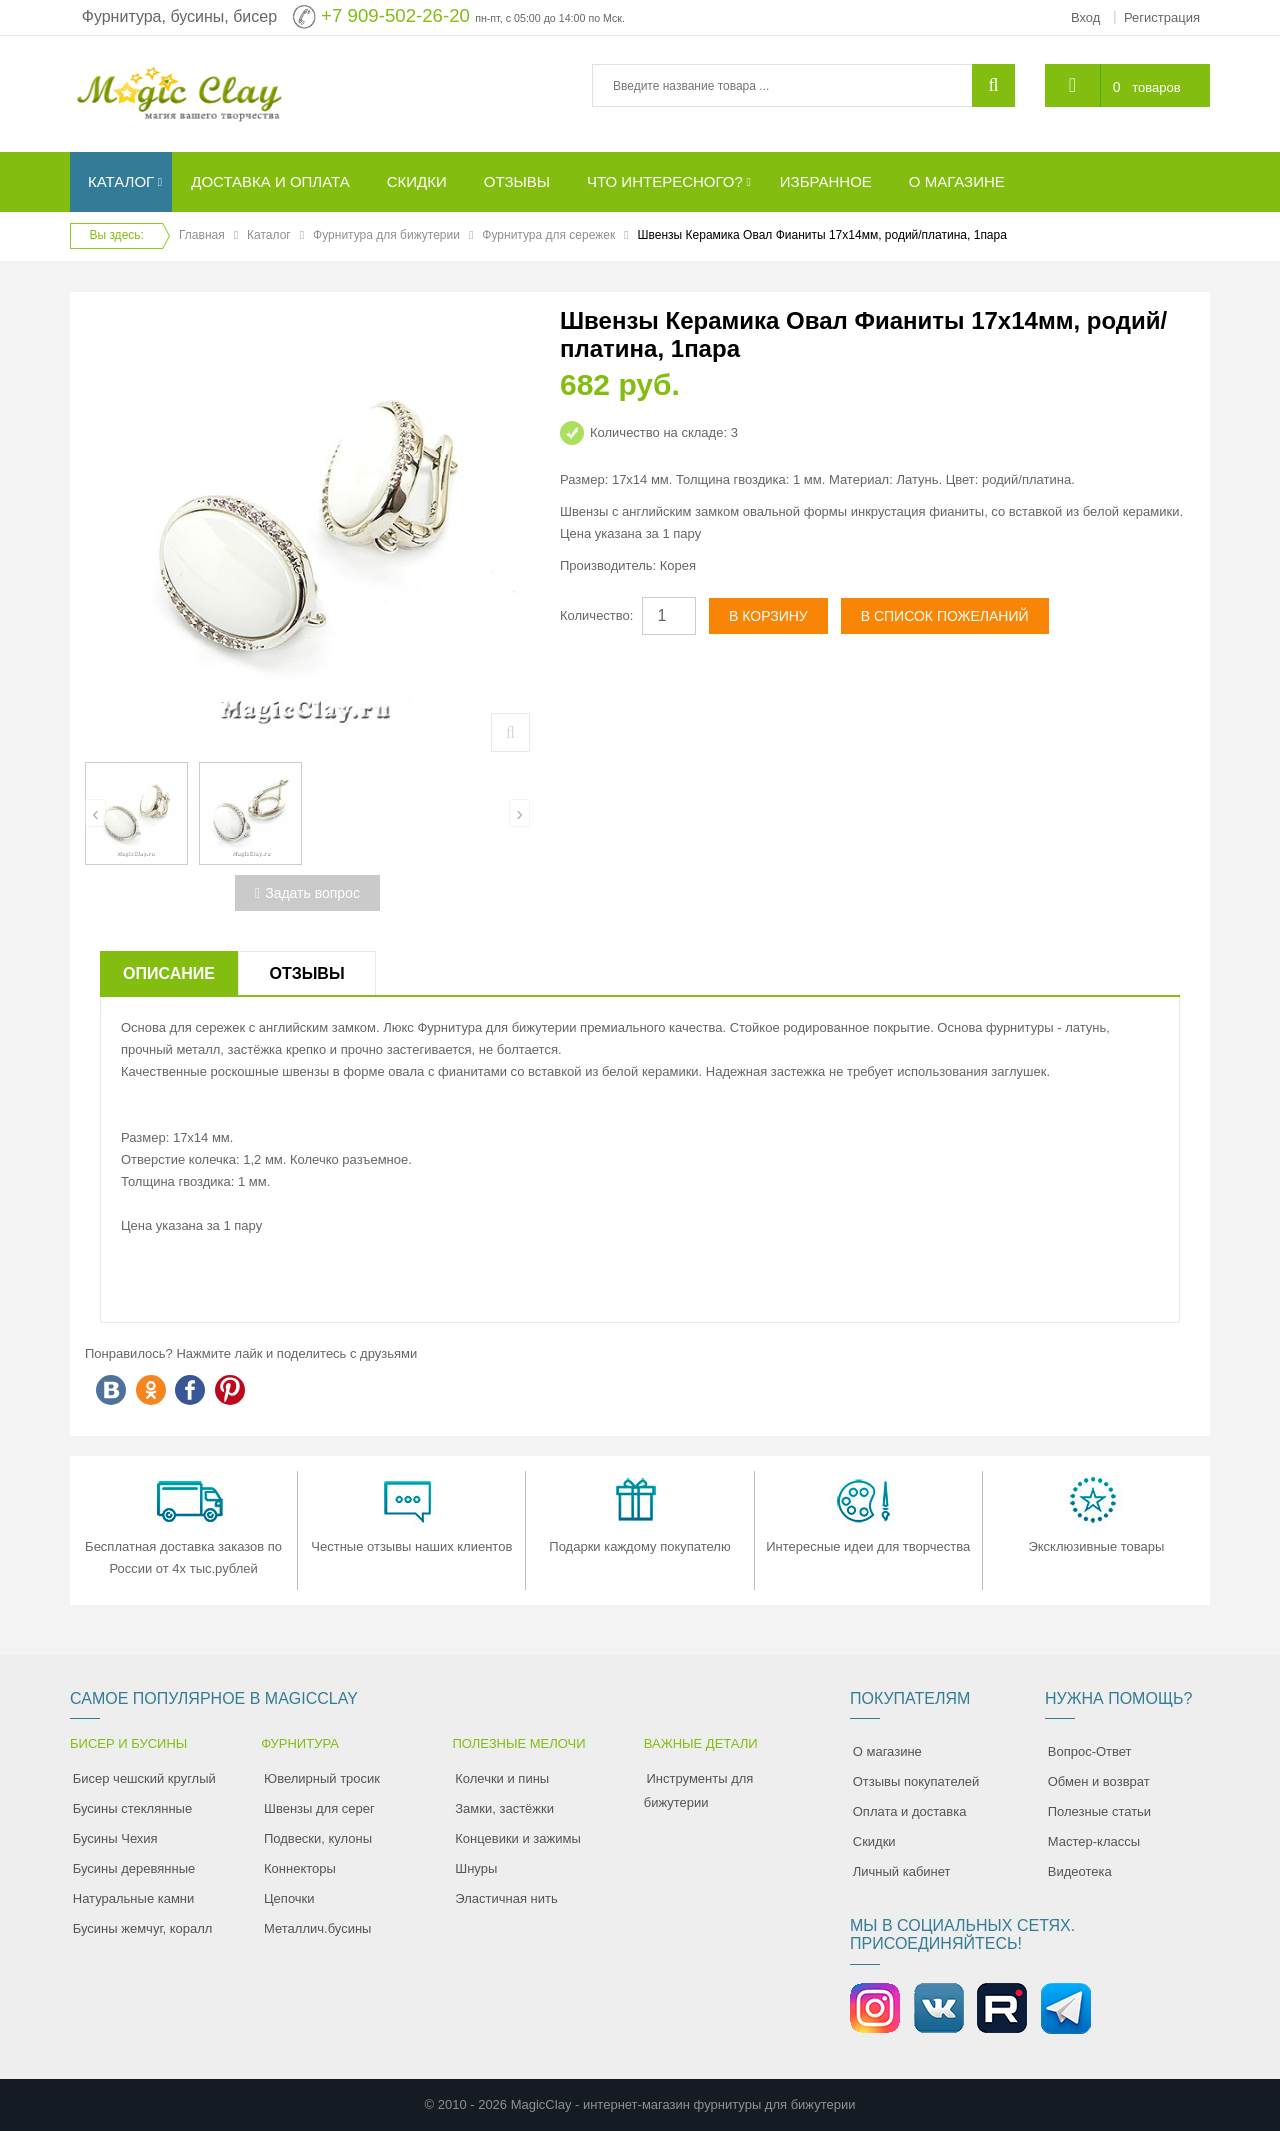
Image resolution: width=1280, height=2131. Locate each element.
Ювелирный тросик (322, 1778)
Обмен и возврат (1099, 1781)
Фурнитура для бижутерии (386, 235)
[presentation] (95, 813)
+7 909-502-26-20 (395, 15)
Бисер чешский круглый (144, 1778)
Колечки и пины (502, 1778)
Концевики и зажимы (518, 1838)
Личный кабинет (902, 1871)
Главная (202, 235)
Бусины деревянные (134, 1868)
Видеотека (1080, 1871)
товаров (1156, 87)
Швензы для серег (319, 1808)
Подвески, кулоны (318, 1838)
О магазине (887, 1751)
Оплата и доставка (910, 1811)
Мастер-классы (1094, 1841)
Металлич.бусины (317, 1928)
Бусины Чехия (115, 1838)
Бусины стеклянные (132, 1808)
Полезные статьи (1099, 1811)
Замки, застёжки (504, 1808)
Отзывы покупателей (916, 1781)
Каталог (269, 235)
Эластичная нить (506, 1898)
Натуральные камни (134, 1898)
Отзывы (306, 973)
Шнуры (476, 1868)
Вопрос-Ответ (1090, 1751)
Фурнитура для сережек (548, 235)
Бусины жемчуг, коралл (143, 1928)
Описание (169, 973)
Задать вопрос (307, 893)
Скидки (874, 1841)
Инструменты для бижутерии (699, 1790)
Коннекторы (300, 1868)
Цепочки (289, 1898)
